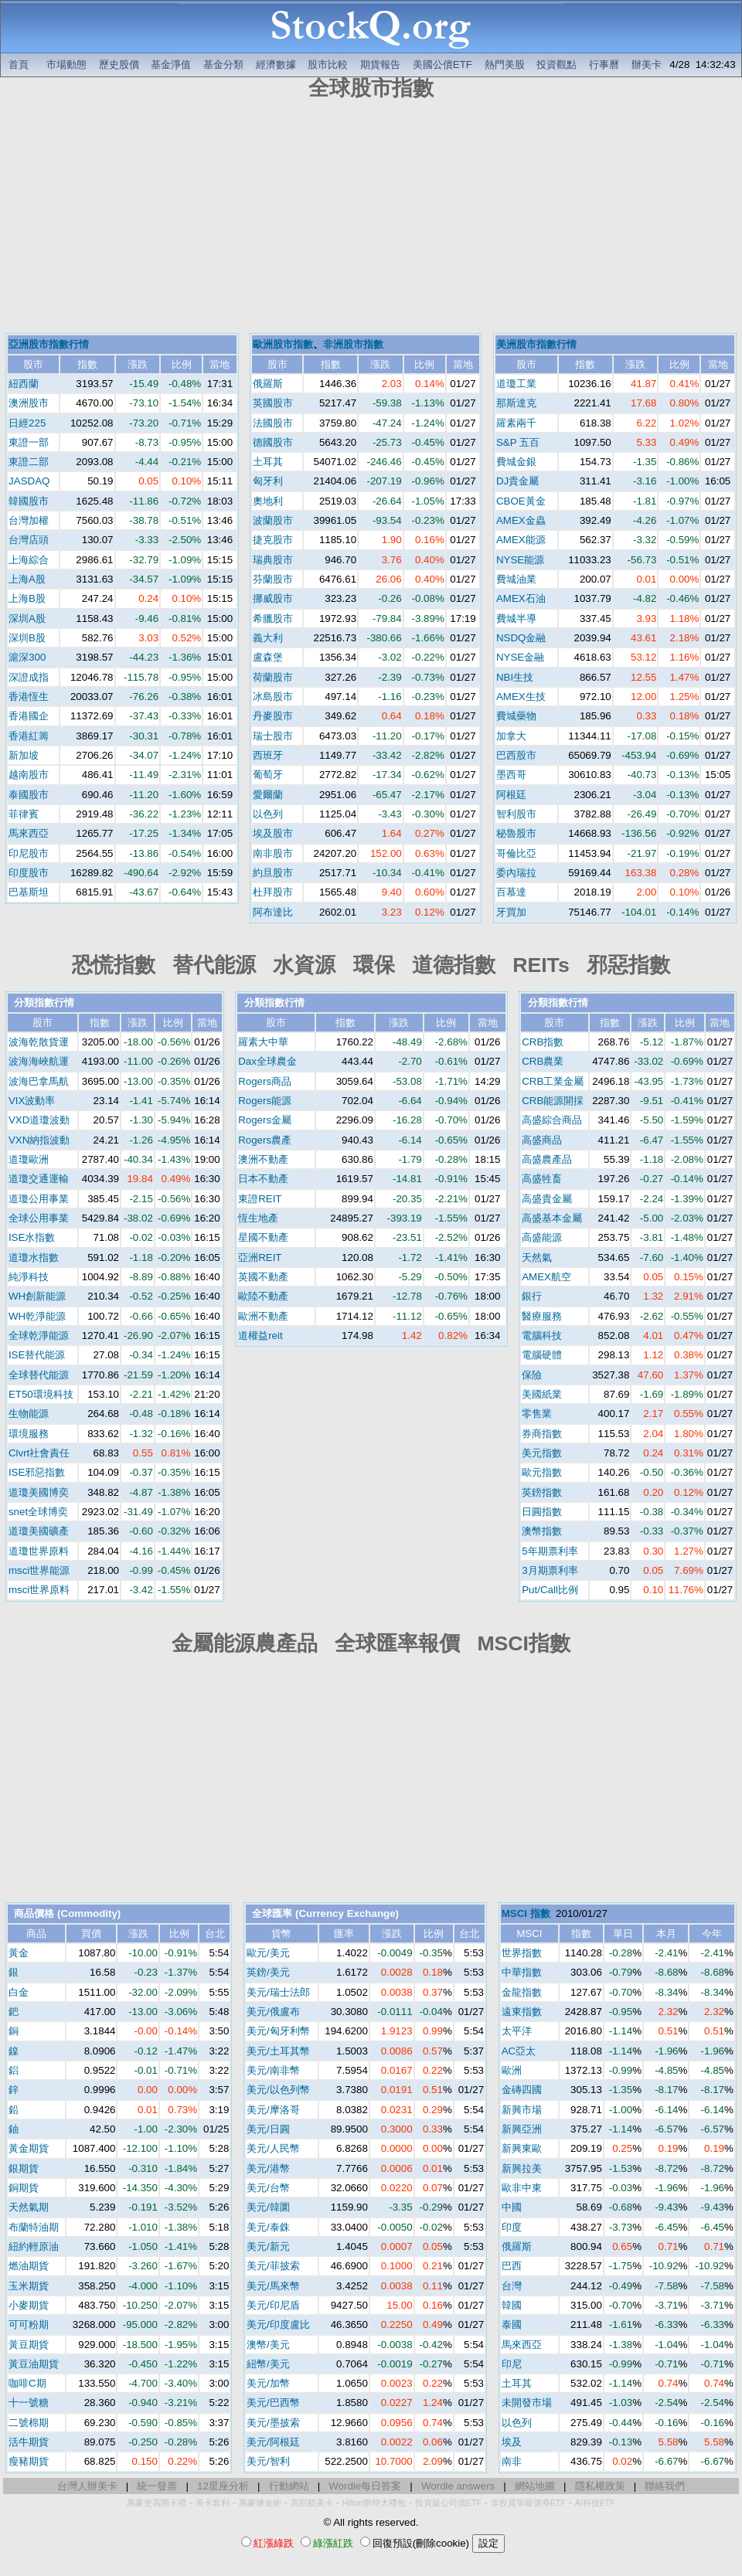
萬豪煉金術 (260, 2502)
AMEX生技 (521, 696)
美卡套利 (213, 2502)
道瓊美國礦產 (39, 1531)
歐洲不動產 (263, 1316)
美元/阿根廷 (273, 2442)
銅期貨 (24, 2188)
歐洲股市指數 (283, 344)
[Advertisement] (371, 218)
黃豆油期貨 (34, 2364)
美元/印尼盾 (273, 2305)
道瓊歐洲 (29, 1159)
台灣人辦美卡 (87, 2486)
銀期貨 (24, 2168)
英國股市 (273, 403)
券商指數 (542, 1433)
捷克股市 (273, 539)
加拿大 (511, 736)
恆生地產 (258, 1218)
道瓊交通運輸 (39, 1178)
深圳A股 (27, 618)
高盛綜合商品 (552, 1120)
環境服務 (29, 1433)
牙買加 (511, 912)
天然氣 (537, 1257)
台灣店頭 (29, 539)
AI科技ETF (595, 2502)
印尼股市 (29, 853)
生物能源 (29, 1413)
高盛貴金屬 (547, 1199)
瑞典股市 (273, 560)
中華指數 (522, 1972)
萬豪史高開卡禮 (156, 2502)
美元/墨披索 (273, 2422)
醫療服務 (542, 1316)
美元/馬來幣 (273, 2286)
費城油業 (516, 579)
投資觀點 (556, 64)
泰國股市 (29, 794)
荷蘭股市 (273, 677)
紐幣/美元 (268, 2364)
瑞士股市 (273, 736)
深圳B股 (27, 638)
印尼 (512, 2364)
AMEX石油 (521, 598)
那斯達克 (516, 403)
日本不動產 (263, 1178)
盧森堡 (268, 657)
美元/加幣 (268, 2383)
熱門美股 (505, 64)
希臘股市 (273, 618)
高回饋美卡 (312, 2502)
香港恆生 (29, 696)
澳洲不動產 (263, 1159)
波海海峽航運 (39, 1061)
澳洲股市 (29, 403)
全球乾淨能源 (39, 1335)
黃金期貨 (29, 2148)
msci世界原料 (39, 1590)
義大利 (268, 638)
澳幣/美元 (268, 2344)
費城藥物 (516, 716)
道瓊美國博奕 (39, 1492)
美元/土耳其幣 (278, 2051)
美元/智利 (268, 2461)
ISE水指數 (32, 1237)
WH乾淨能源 (37, 1316)
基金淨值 (171, 64)
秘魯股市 (516, 833)
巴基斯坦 (29, 892)
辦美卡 (646, 64)
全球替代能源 (39, 1375)
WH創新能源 (37, 1296)
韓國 (512, 2305)
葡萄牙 (268, 774)
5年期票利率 (549, 1551)
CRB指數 (542, 1042)
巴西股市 (516, 755)
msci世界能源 (39, 1570)
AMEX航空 (546, 1277)
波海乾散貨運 (39, 1042)
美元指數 (542, 1453)
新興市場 (522, 2110)
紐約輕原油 (34, 2246)
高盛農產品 (547, 1159)
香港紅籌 (29, 736)
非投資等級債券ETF (528, 2502)
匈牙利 (268, 481)
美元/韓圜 (268, 2207)
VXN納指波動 (39, 1140)
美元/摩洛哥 (273, 2110)
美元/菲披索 (273, 2266)
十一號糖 (29, 2402)
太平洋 (517, 2031)
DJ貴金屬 (517, 481)
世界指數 (522, 1953)
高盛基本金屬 (552, 1218)
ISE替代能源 (37, 1355)
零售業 (537, 1413)
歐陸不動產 (263, 1296)
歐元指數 (542, 1472)
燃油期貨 (29, 2266)
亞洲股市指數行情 (49, 344)
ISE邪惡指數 (37, 1472)
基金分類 (223, 64)
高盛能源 (542, 1237)
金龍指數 (522, 1992)
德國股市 (273, 442)
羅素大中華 (263, 1042)
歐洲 (512, 2070)
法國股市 (273, 423)
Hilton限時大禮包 (374, 2502)
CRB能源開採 (553, 1100)
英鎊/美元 (268, 1972)
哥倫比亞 (516, 853)
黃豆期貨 (29, 2344)
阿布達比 (273, 912)
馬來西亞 (29, 833)
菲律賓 (24, 814)
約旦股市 (273, 872)
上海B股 (27, 598)
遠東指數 (522, 2011)
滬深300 (27, 657)
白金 (19, 1992)
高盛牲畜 (542, 1178)
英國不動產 (263, 1277)
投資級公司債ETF (448, 2502)
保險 (532, 1375)
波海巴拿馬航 (39, 1081)
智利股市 (516, 814)
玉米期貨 (29, 2286)
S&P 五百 (517, 442)
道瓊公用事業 (39, 1199)
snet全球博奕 (38, 1511)
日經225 (27, 423)
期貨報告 (380, 64)
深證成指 (29, 677)
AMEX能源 (521, 539)
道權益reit (260, 1335)
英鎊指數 (542, 1492)
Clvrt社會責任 (39, 1453)
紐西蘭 (24, 383)
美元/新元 (268, 2246)
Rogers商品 (264, 1081)
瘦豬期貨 (29, 2461)
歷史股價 (119, 64)
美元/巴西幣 (273, 2402)
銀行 (532, 1296)
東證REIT (259, 1199)
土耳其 (268, 461)
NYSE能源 (520, 560)
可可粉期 (29, 2324)
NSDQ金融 (521, 638)
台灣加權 (29, 520)
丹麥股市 (273, 716)
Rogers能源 (264, 1100)
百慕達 (511, 892)
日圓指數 (542, 1511)
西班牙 (268, 755)
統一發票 (157, 2486)
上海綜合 (29, 560)
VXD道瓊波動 (39, 1120)
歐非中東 (522, 2188)
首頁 (19, 64)
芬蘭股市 (273, 579)
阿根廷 (511, 794)
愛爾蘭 (268, 794)
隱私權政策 (600, 2486)
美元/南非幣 (273, 2070)
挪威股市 (273, 598)
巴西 (512, 2266)
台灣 (512, 2286)
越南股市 (29, 774)
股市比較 (328, 64)
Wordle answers (458, 2486)
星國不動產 (263, 1237)
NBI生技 (514, 677)
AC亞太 (519, 2051)
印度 (512, 2227)
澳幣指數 (542, 1531)
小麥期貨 (29, 2305)
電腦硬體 (542, 1355)
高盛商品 (542, 1140)
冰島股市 (273, 696)
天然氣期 (29, 2207)
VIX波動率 (32, 1100)
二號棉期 (29, 2422)
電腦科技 (542, 1335)
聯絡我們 (665, 2486)
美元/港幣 (268, 2168)
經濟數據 (276, 64)
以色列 (268, 814)
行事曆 (604, 64)
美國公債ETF (442, 64)
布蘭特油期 (34, 2227)
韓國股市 (29, 501)
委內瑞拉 (516, 872)
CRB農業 (542, 1061)
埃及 (512, 2442)
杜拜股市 (273, 892)
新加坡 (24, 755)
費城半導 (516, 618)
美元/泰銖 (268, 2227)
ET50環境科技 (41, 1394)
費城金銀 (516, 461)
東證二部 (29, 461)
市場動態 (66, 64)
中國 (512, 2207)
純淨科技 (29, 1277)
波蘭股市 (273, 520)
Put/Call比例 (550, 1590)
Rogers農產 (264, 1140)
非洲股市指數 (353, 344)
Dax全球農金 (267, 1061)
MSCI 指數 (526, 1913)
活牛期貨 (29, 2442)
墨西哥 (511, 774)
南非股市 (273, 853)
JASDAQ (29, 481)
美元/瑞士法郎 (278, 1992)
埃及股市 (273, 833)
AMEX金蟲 (521, 520)
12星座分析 (223, 2486)
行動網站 (289, 2486)
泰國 (512, 2324)
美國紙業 (542, 1394)
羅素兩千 (516, 423)
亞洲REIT (259, 1257)
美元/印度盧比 (278, 2324)
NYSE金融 (520, 657)
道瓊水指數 (34, 1257)
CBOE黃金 (521, 501)
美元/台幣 (268, 2188)
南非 (512, 2461)
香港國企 (29, 716)
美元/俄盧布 (273, 2011)
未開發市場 (527, 2402)
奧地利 (268, 501)
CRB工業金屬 (553, 1081)
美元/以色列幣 (278, 2089)
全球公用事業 (39, 1218)
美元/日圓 (268, 2129)
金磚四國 (522, 2089)
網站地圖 (535, 2486)
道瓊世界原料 (39, 1551)
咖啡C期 (27, 2383)
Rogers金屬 (264, 1120)
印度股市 (29, 872)
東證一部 (29, 442)
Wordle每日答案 (364, 2486)
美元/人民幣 (273, 2148)
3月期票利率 (549, 1570)
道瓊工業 (516, 383)
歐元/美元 (268, 1953)
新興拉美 (522, 2168)
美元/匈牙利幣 (278, 2031)
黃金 (19, 1953)
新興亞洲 (522, 2129)
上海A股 (27, 579)
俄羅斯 (268, 383)
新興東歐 (522, 2148)
